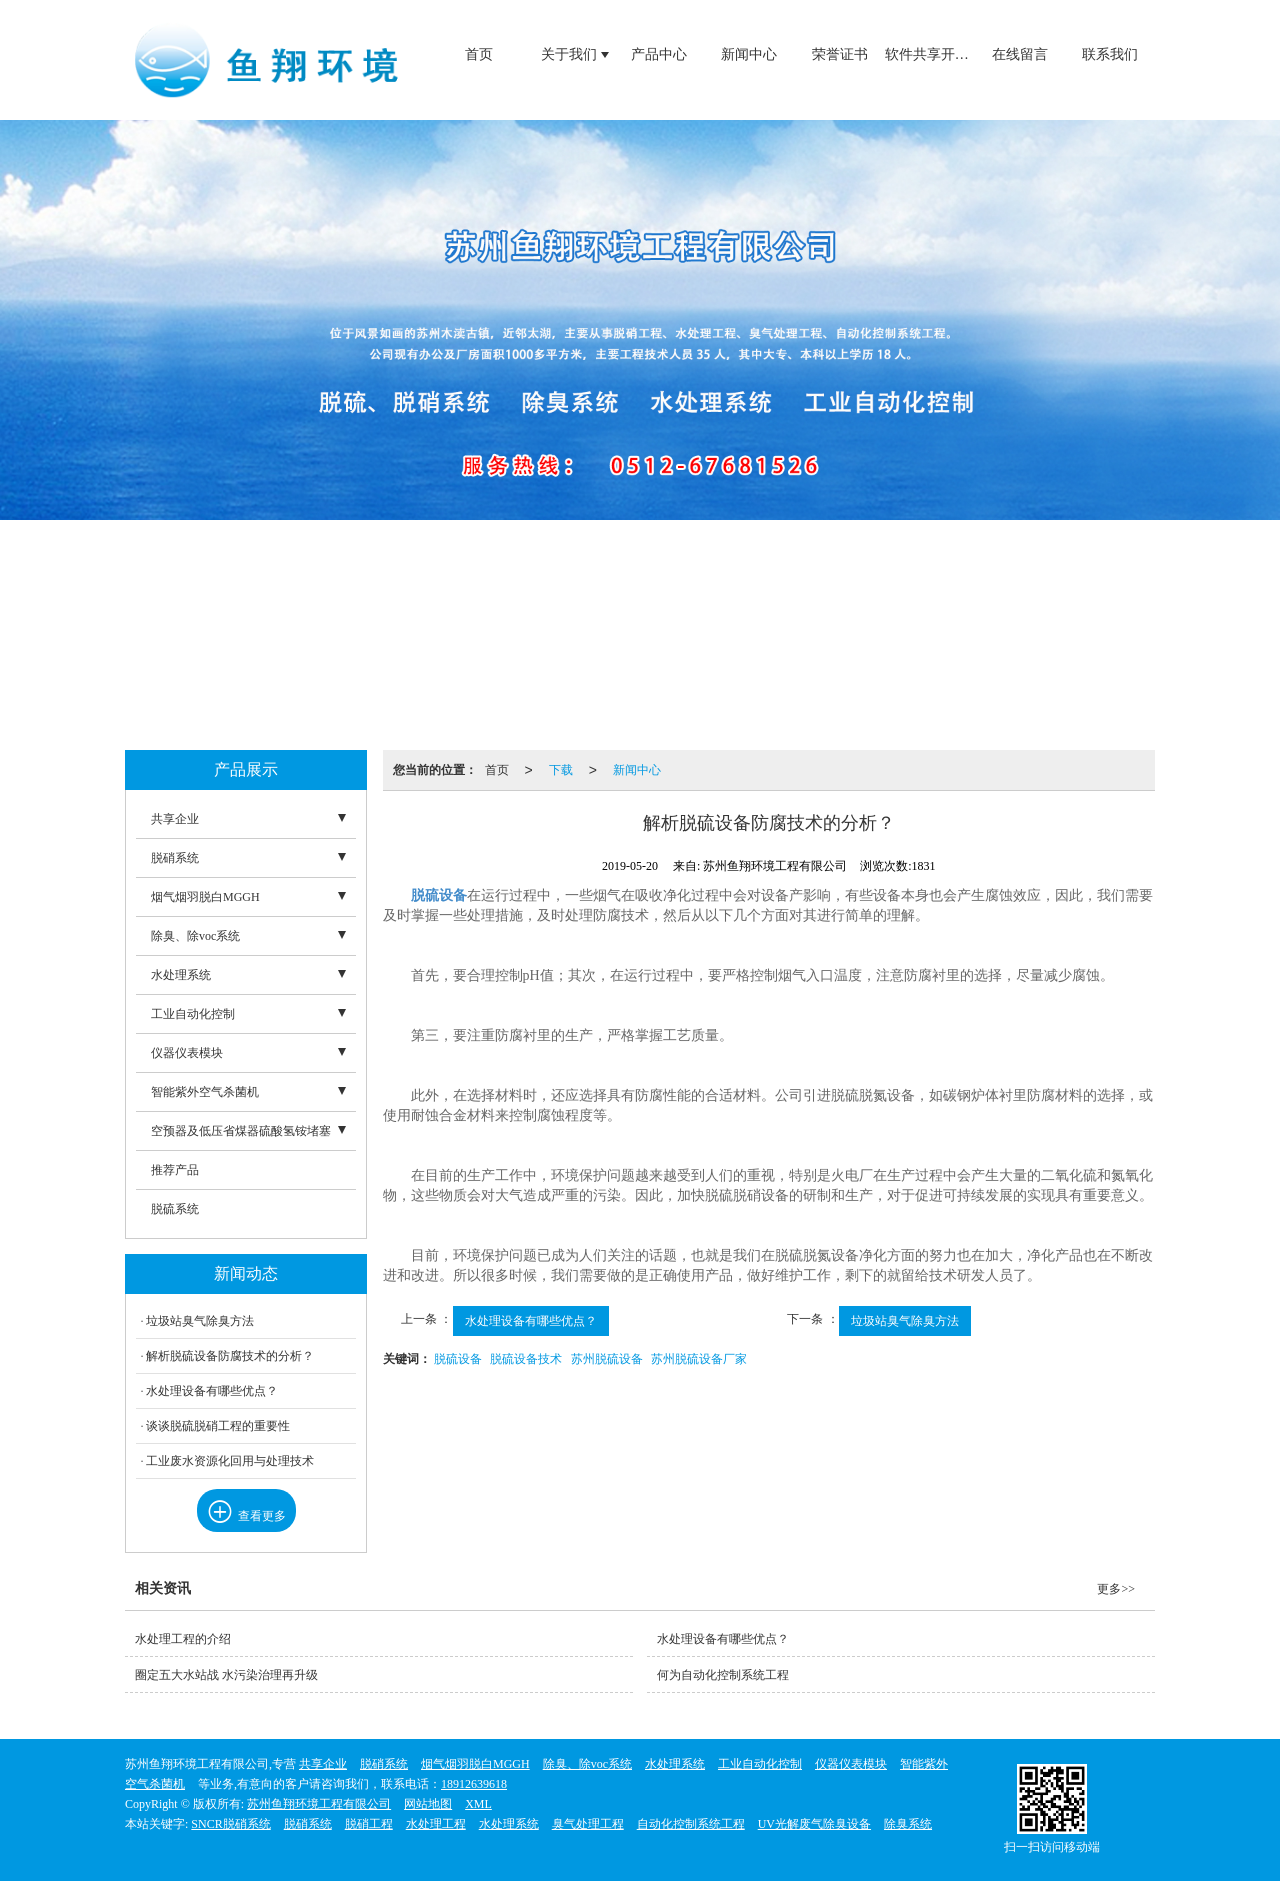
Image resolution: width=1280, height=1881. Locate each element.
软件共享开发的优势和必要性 (930, 54)
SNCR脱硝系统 (230, 1824)
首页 (479, 54)
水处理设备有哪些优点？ (531, 1321)
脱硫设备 (458, 1359)
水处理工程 (436, 1824)
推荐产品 (175, 1170)
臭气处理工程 (588, 1824)
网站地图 (428, 1804)
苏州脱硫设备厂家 (699, 1359)
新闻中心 (749, 54)
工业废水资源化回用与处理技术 (230, 1461)
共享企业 (175, 819)
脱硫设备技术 (526, 1359)
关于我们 (569, 54)
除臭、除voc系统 (195, 936)
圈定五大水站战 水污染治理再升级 (226, 1675)
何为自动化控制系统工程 (723, 1675)
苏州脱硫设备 (607, 1359)
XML (478, 1804)
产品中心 (659, 54)
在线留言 (1020, 54)
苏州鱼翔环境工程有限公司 (319, 1804)
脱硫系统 (175, 1209)
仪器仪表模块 (187, 1053)
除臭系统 (908, 1824)
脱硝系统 (175, 858)
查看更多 (246, 1515)
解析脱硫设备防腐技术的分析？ (230, 1356)
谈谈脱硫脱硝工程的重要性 (218, 1426)
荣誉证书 (840, 54)
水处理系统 (181, 975)
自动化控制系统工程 (691, 1824)
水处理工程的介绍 (183, 1639)
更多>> (1116, 1589)
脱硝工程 (369, 1824)
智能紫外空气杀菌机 (205, 1092)
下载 (561, 770)
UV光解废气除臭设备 (814, 1824)
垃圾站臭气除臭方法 (905, 1321)
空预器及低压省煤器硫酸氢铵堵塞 (241, 1131)
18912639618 (474, 1784)
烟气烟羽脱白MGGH (205, 897)
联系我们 (1110, 54)
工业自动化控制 (193, 1014)
